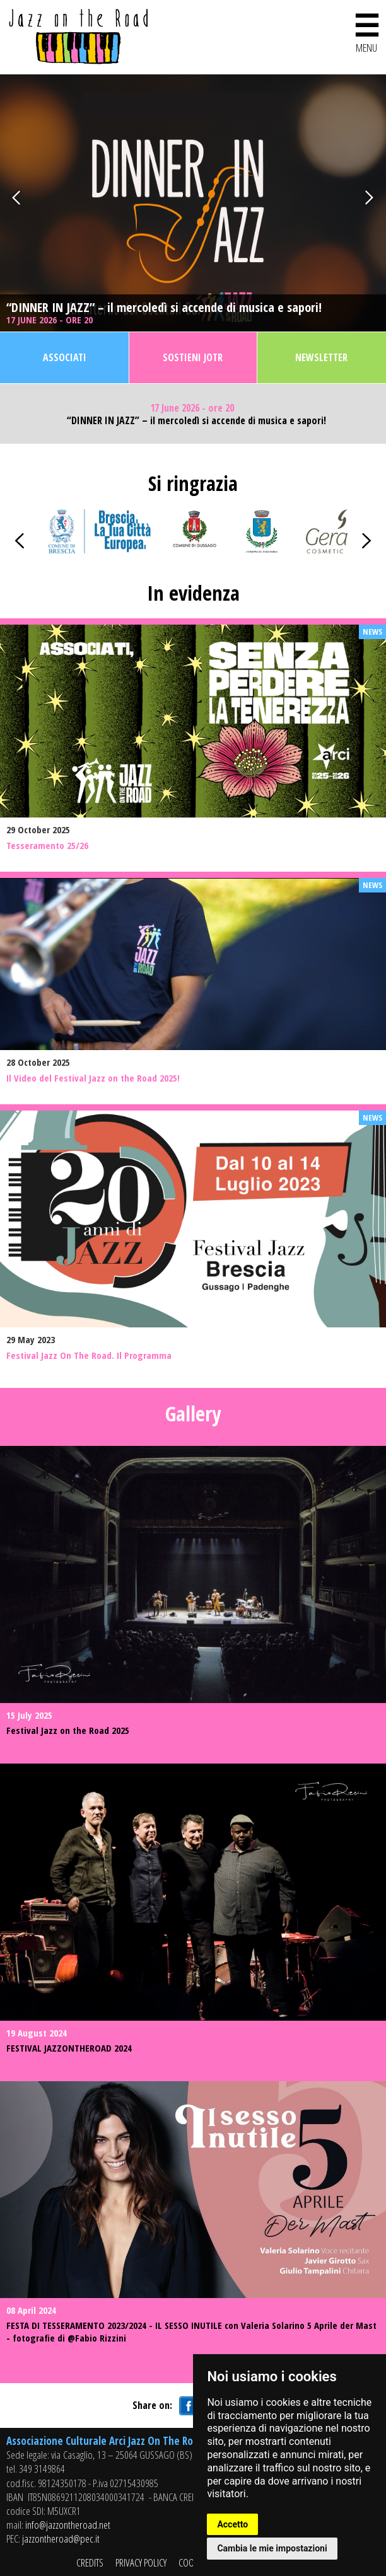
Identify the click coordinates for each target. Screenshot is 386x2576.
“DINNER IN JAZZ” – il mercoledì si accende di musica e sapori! (164, 308)
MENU (366, 30)
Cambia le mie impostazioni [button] (272, 2548)
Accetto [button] (232, 2524)
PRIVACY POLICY (141, 2562)
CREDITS (89, 2562)
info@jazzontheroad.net (67, 2524)
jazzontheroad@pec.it (61, 2538)
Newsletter (321, 357)
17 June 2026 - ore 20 (50, 320)
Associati (64, 357)
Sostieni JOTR (193, 357)
